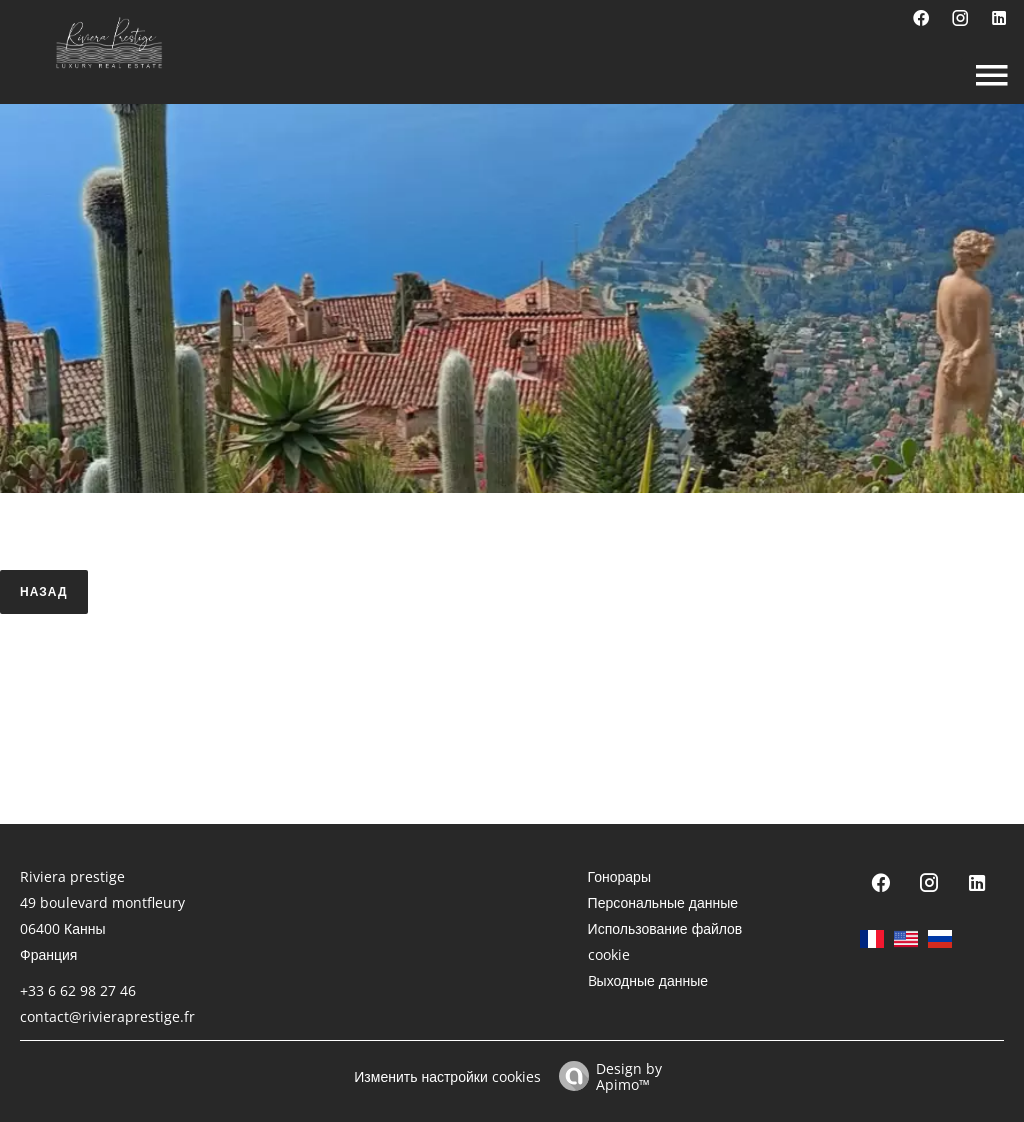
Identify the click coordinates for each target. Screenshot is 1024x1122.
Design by (605, 1075)
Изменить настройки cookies (447, 1076)
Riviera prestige (72, 876)
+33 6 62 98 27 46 (78, 990)
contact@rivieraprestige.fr (107, 1016)
